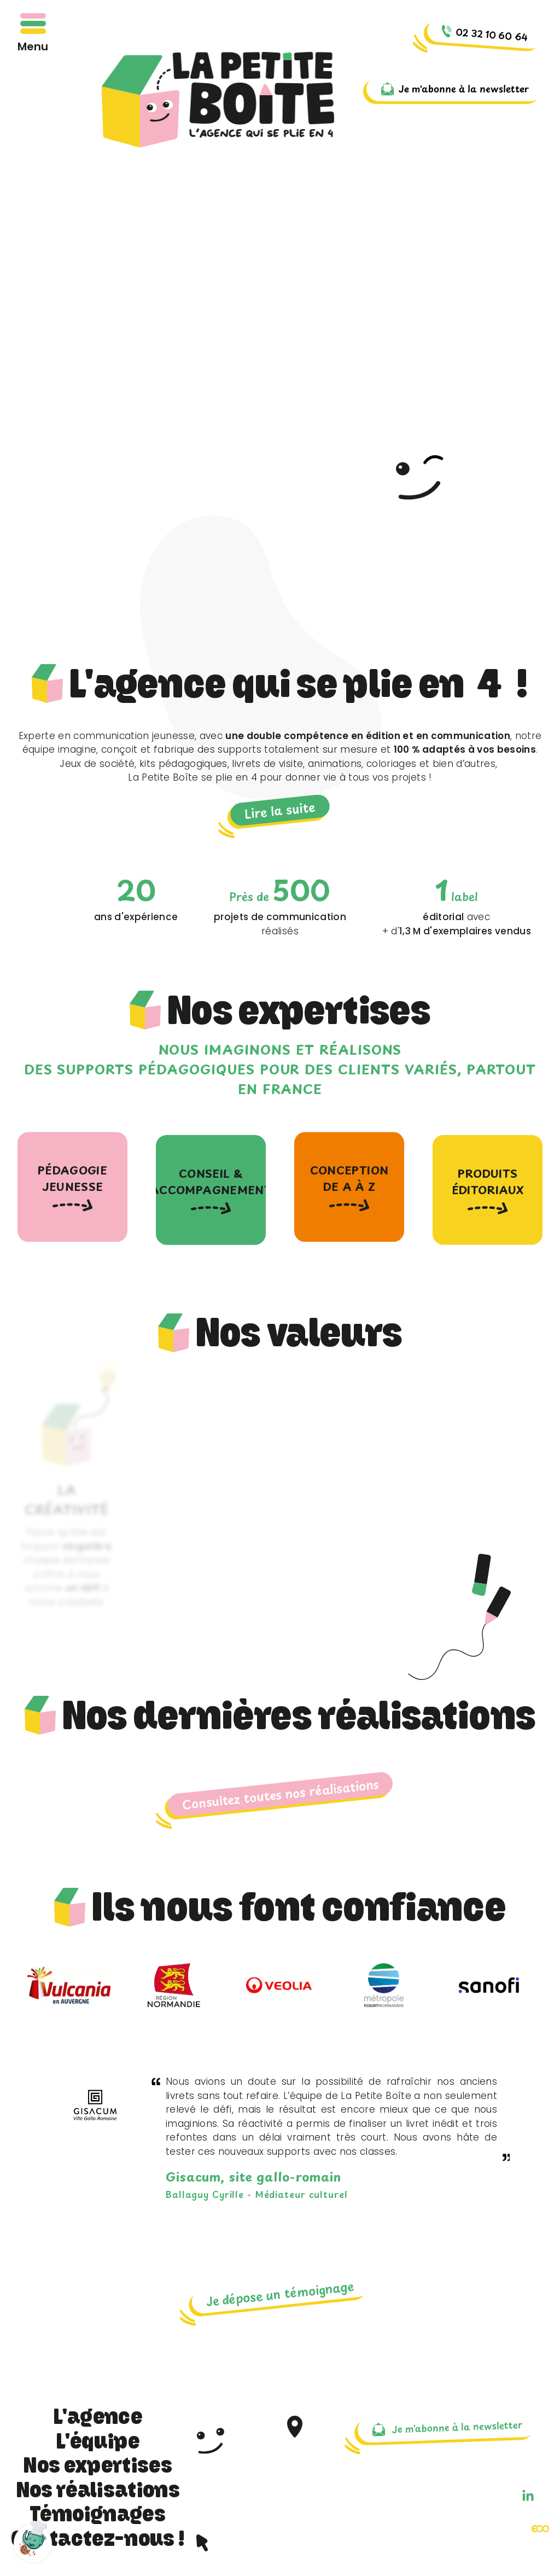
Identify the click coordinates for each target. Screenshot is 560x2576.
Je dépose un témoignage (280, 2293)
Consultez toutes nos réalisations (280, 1794)
